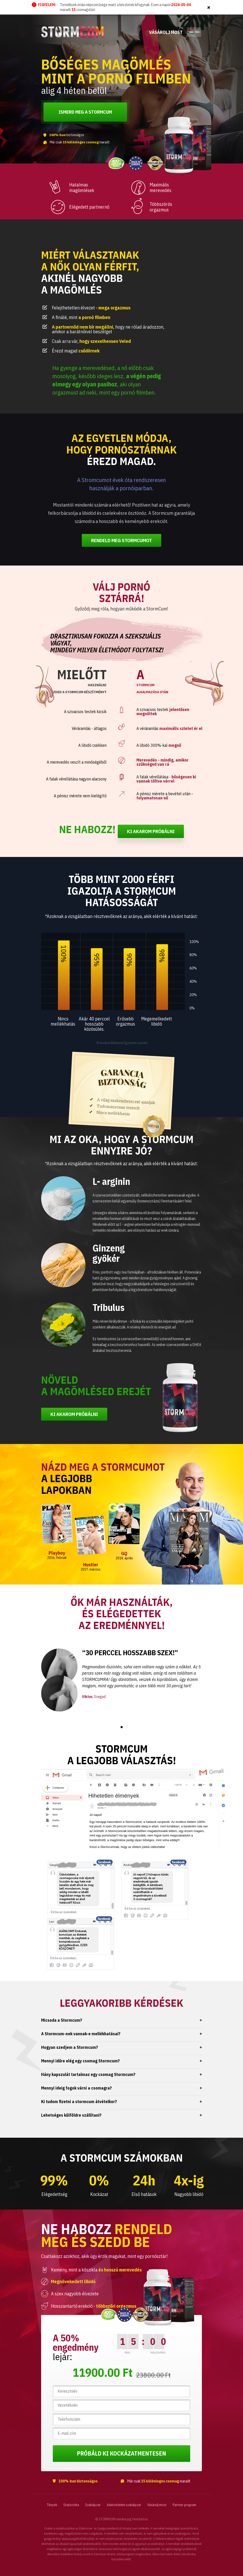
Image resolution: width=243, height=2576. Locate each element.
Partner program (184, 2505)
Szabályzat (93, 2505)
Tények (52, 2505)
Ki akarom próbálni (151, 831)
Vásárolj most (166, 32)
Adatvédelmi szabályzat (124, 2505)
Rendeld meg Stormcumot (121, 540)
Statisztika (71, 2505)
